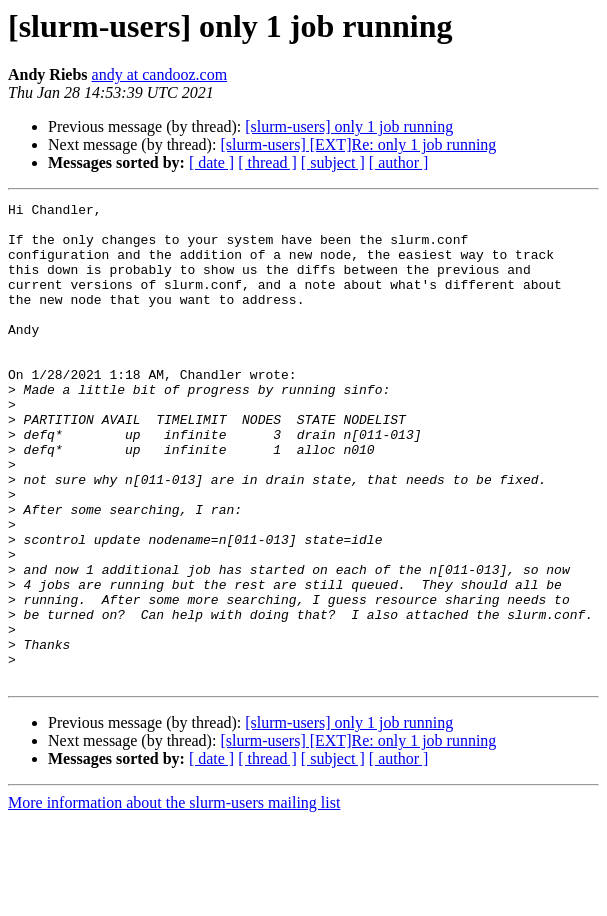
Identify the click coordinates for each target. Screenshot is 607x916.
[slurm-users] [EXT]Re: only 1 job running (358, 144)
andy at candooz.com (160, 74)
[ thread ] (267, 162)
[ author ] (399, 162)
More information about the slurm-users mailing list (174, 898)
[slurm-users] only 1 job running (349, 126)
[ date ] (211, 162)
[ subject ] (333, 162)
